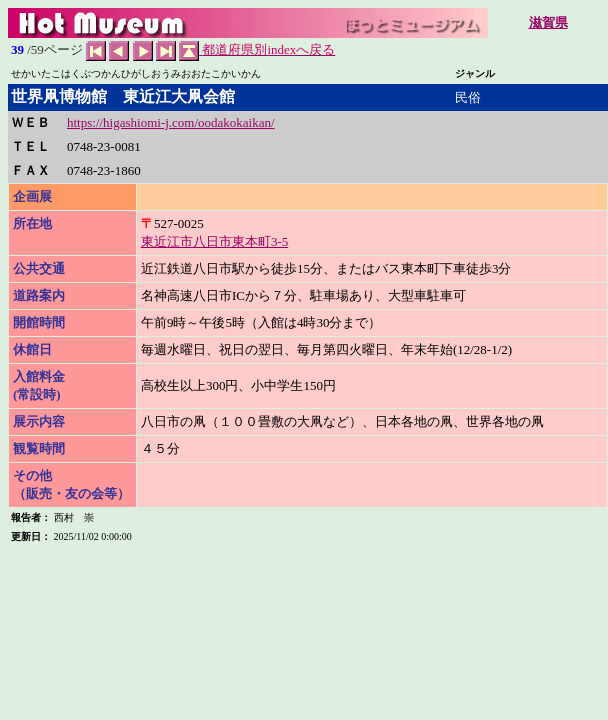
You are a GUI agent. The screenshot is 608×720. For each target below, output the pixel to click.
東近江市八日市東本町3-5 (214, 241)
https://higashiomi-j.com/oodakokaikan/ (171, 122)
